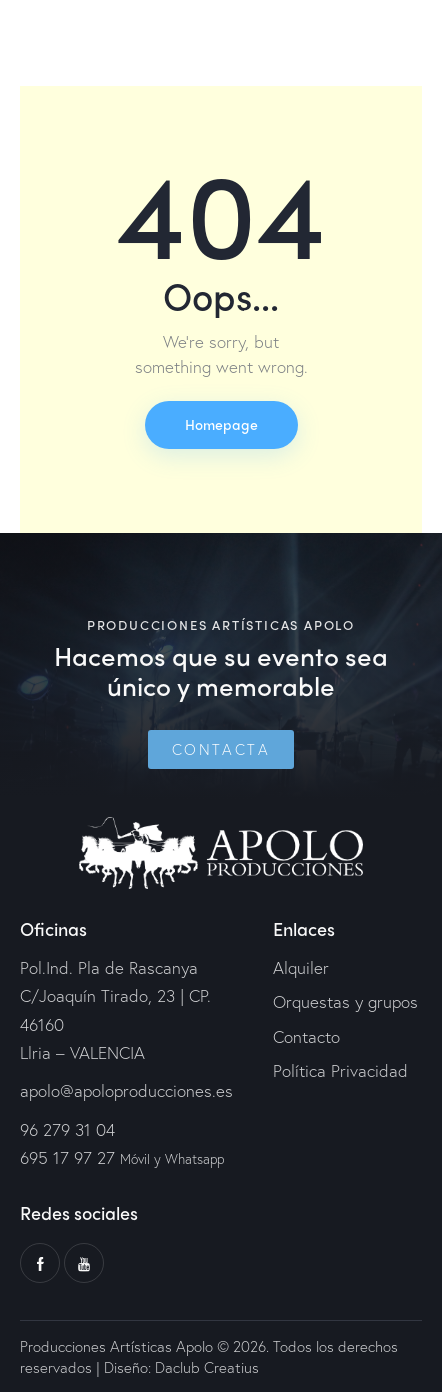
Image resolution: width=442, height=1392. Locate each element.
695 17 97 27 (67, 1157)
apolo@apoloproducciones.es (126, 1090)
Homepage (221, 424)
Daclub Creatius (205, 1367)
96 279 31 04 (67, 1129)
